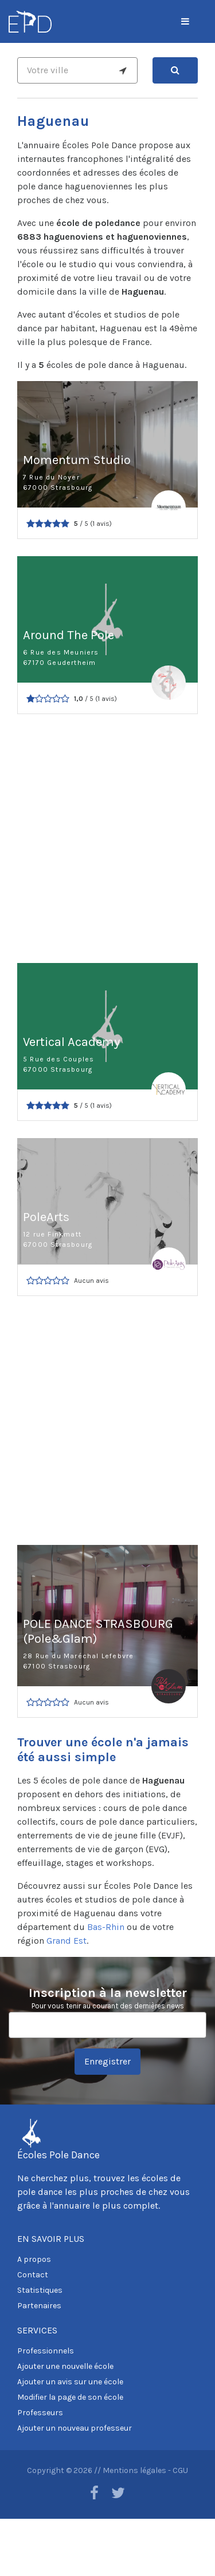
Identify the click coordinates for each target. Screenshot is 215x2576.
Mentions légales (134, 2470)
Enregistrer (107, 2061)
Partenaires (39, 2306)
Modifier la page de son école (70, 2397)
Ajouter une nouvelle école (65, 2366)
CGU (180, 2470)
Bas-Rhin (105, 1926)
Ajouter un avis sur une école (70, 2382)
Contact (32, 2275)
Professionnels (45, 2351)
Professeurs (40, 2413)
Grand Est (66, 1940)
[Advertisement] (107, 838)
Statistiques (39, 2290)
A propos (34, 2259)
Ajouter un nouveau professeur (74, 2428)
